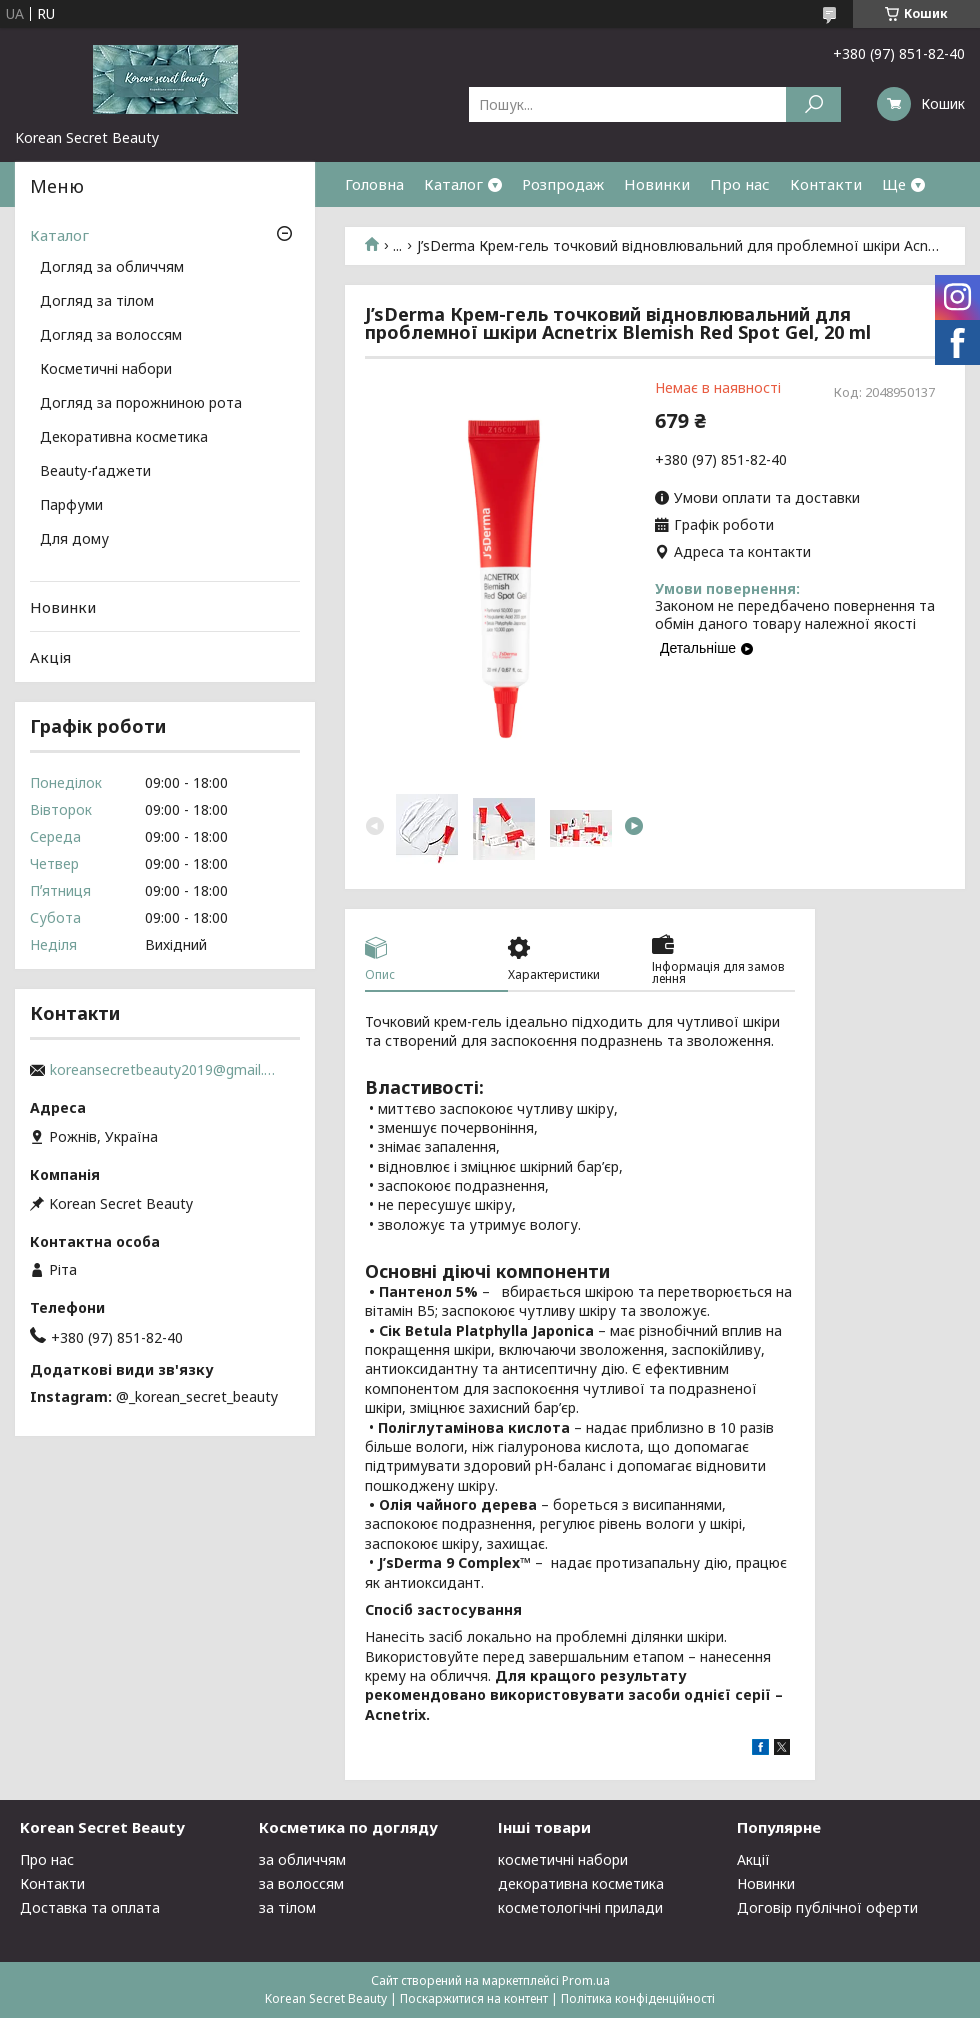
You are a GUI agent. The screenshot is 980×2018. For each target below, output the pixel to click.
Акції (753, 1859)
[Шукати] (813, 104)
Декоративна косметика (124, 438)
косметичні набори (563, 1859)
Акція (50, 657)
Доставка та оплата (90, 1907)
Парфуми (71, 506)
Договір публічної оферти (827, 1907)
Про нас (740, 184)
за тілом (287, 1907)
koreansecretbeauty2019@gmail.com (165, 1070)
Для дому (74, 540)
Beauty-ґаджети (95, 472)
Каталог (453, 184)
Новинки (657, 184)
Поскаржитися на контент (474, 1998)
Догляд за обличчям (112, 268)
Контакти (826, 184)
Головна (374, 184)
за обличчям (302, 1859)
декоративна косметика (581, 1883)
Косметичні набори (106, 370)
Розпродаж (563, 184)
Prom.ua (586, 1980)
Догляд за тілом (97, 302)
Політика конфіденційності (638, 1998)
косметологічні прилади (580, 1907)
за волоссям (301, 1883)
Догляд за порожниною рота (141, 404)
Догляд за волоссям (111, 336)
